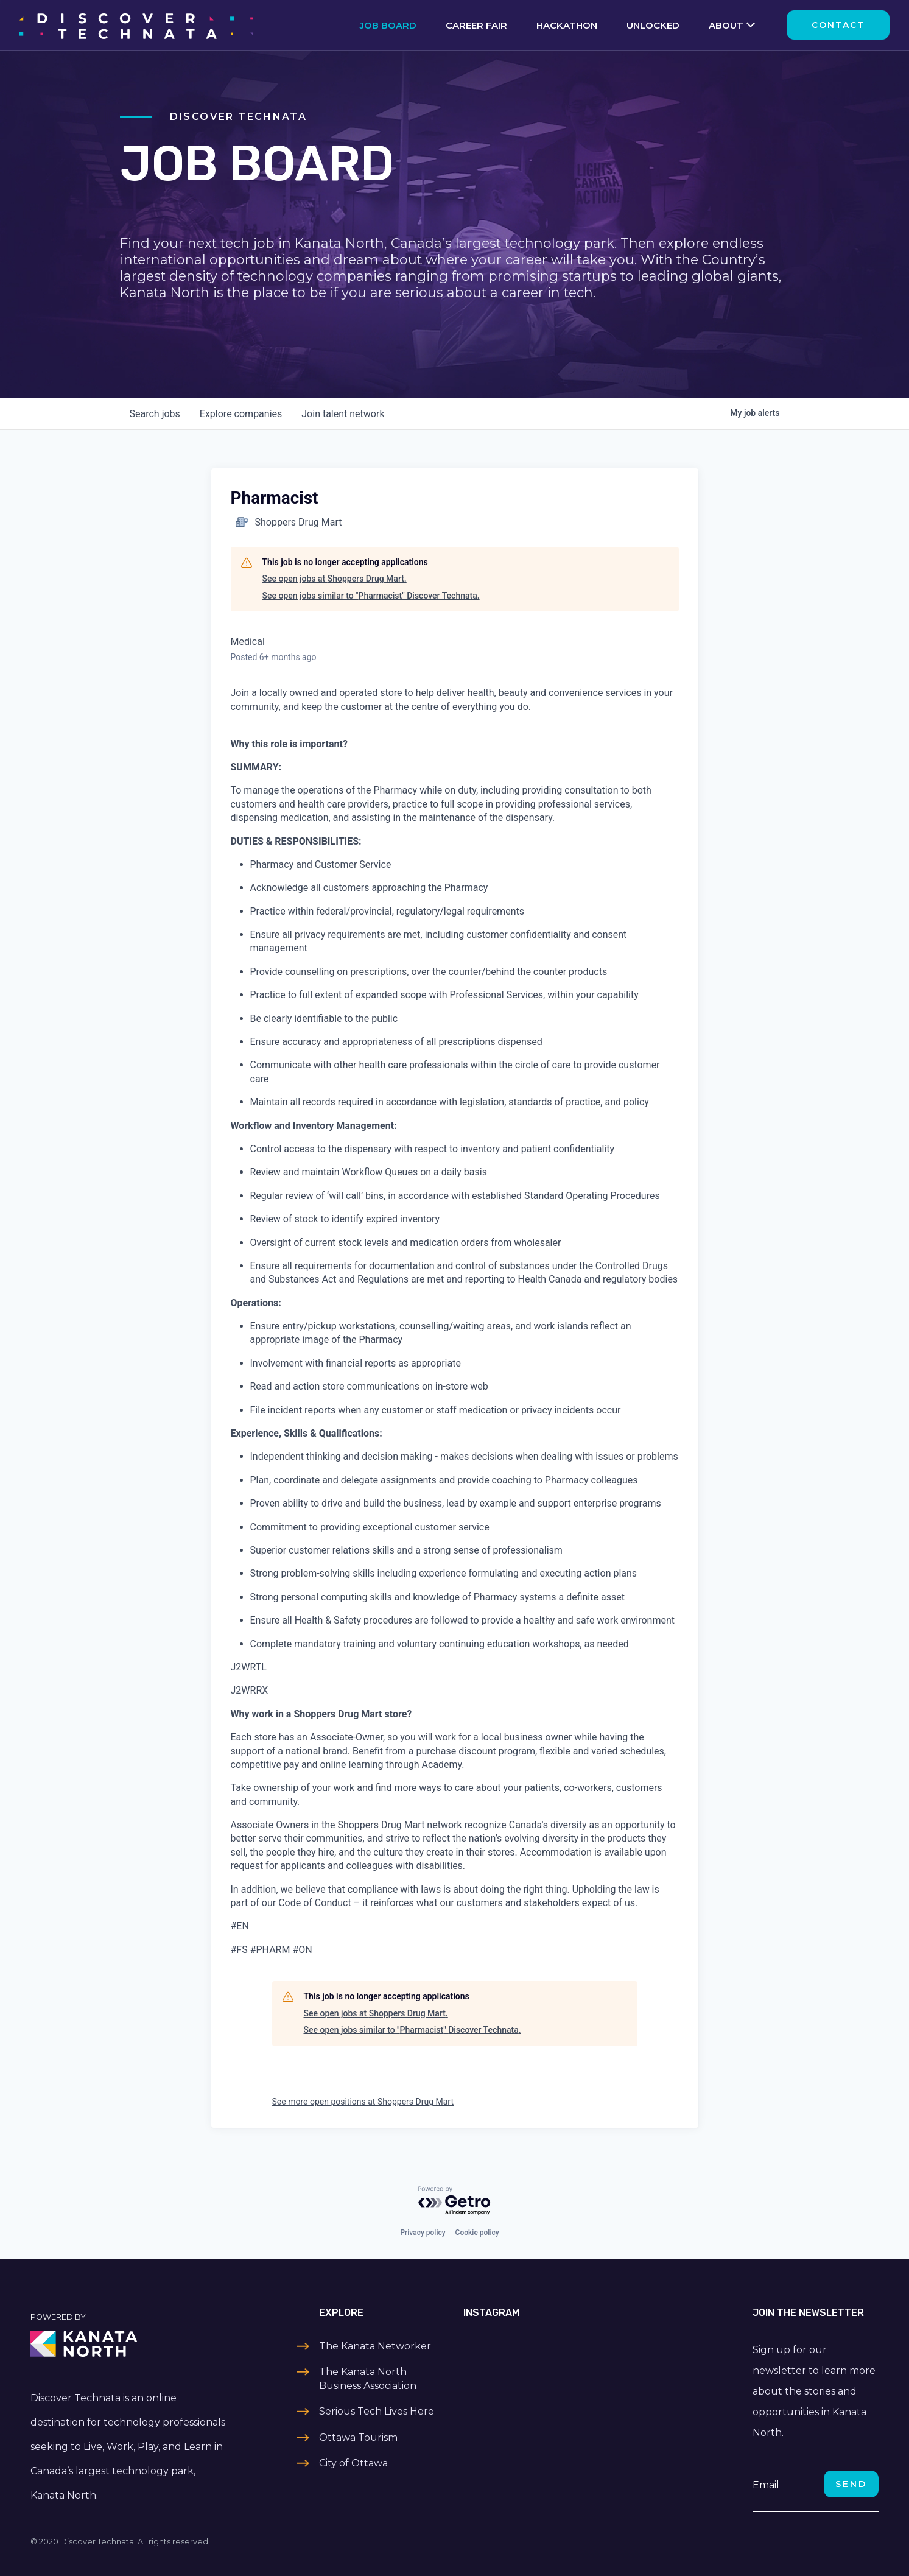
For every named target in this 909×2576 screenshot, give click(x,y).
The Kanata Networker (375, 2346)
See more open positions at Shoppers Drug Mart (363, 2101)
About (726, 25)
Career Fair (476, 25)
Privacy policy (422, 2232)
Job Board (388, 25)
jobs (155, 414)
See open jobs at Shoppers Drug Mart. (334, 578)
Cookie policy (477, 2232)
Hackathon (566, 25)
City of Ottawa (353, 2463)
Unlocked (652, 25)
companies (241, 414)
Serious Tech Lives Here (376, 2411)
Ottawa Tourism (358, 2437)
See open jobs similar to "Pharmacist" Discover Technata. (371, 595)
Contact (838, 24)
